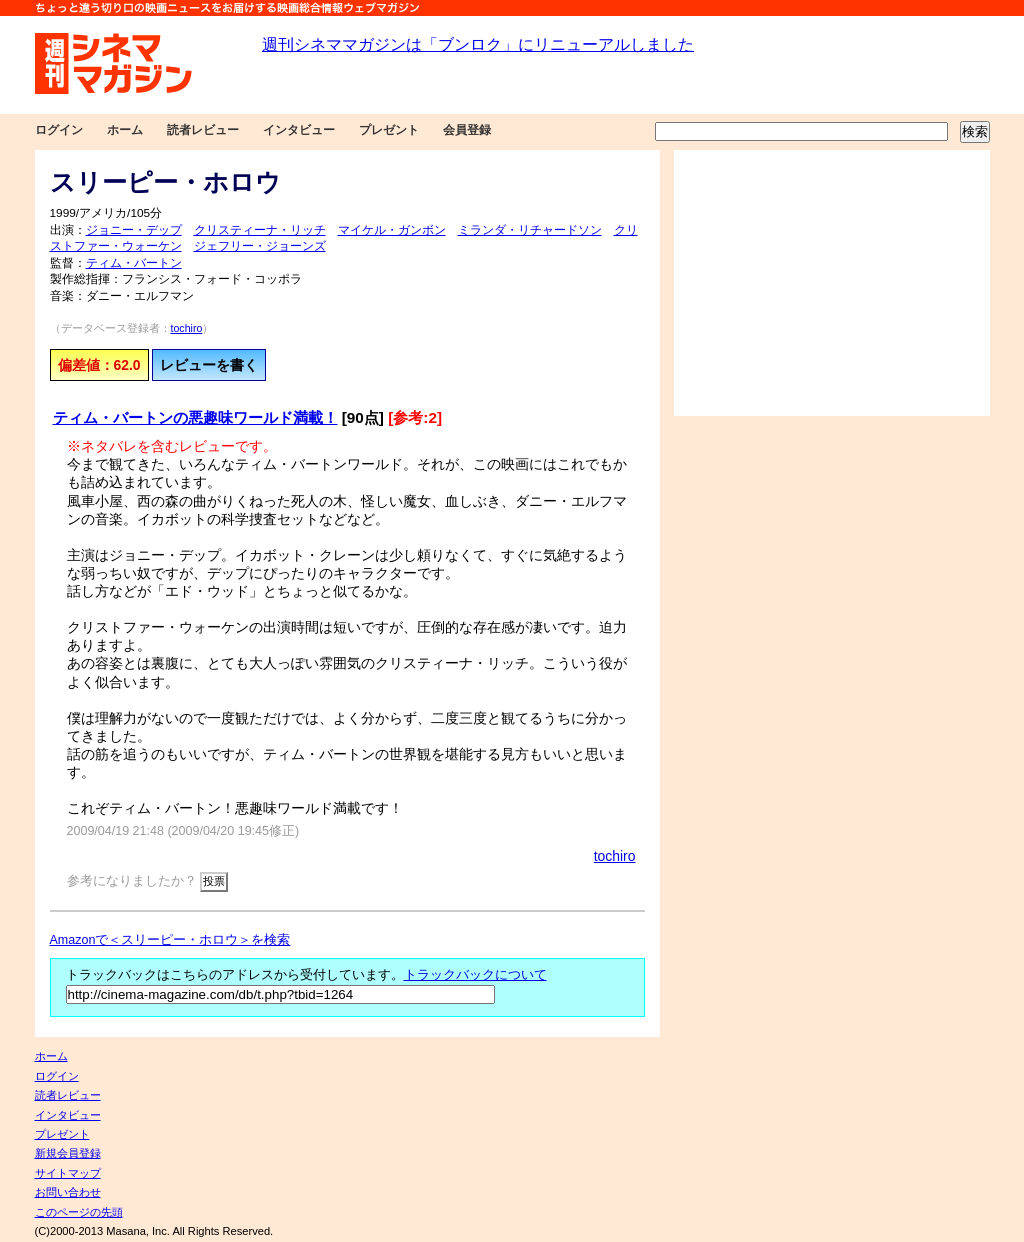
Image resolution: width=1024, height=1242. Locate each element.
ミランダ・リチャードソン (530, 230)
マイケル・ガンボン (392, 230)
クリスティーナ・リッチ (260, 230)
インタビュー (299, 130)
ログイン (59, 130)
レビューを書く (209, 365)
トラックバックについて (475, 975)
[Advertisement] (832, 283)
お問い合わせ (68, 1192)
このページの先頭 (79, 1212)
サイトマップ (68, 1173)
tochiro (187, 328)
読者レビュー (203, 130)
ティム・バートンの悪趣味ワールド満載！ (195, 417)
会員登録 (467, 130)
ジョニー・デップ (134, 230)
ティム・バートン (134, 263)
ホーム (125, 130)
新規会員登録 (68, 1153)
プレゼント (389, 130)
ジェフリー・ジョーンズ (260, 246)
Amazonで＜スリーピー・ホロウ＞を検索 (170, 940)
